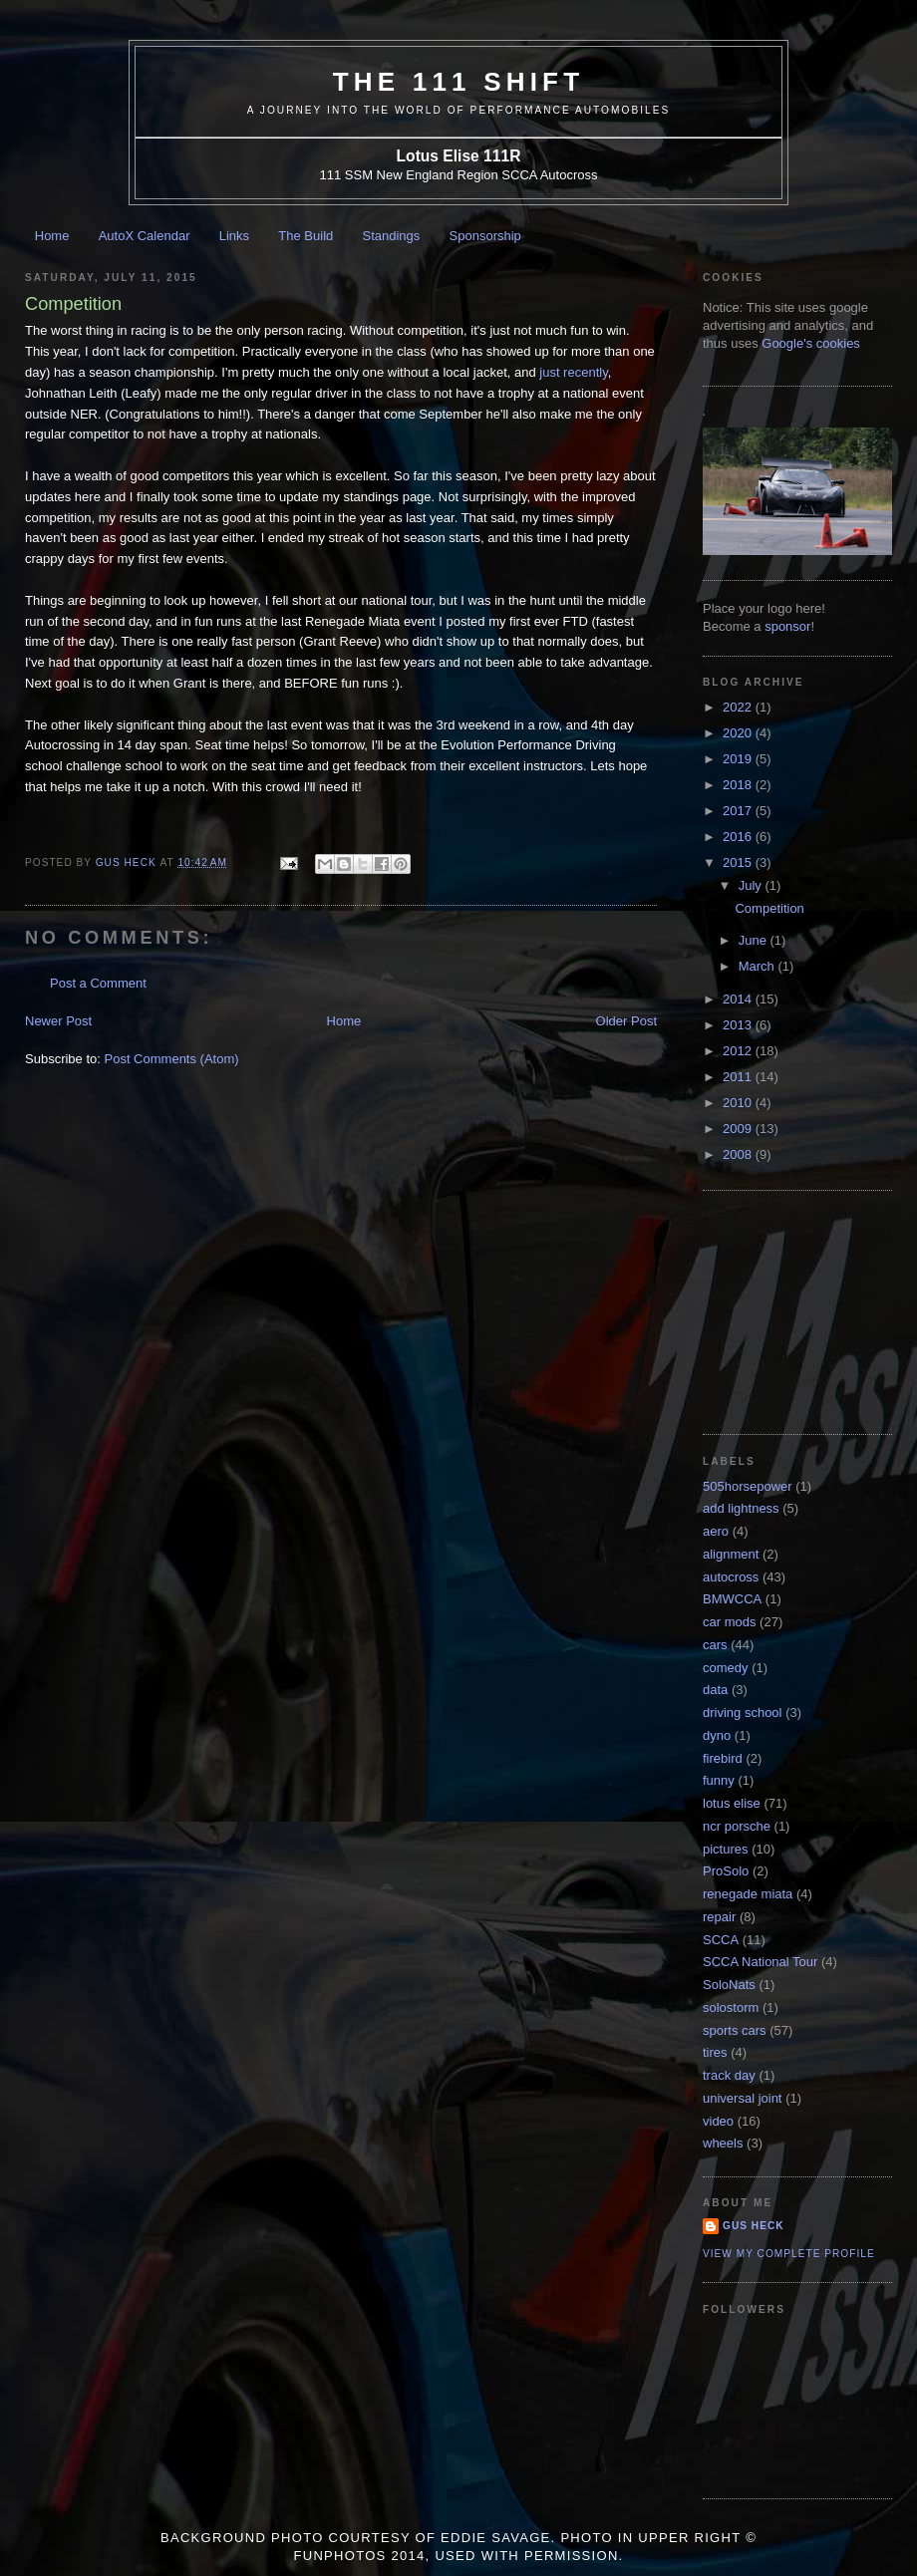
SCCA (721, 1939)
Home (52, 235)
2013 (739, 1024)
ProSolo (726, 1870)
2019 (739, 758)
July (752, 885)
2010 (739, 1102)
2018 (739, 784)
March (758, 966)
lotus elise (732, 1803)
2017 (739, 810)
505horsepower (747, 1486)
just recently (573, 372)
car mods (729, 1621)
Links (234, 235)
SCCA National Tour (760, 1961)
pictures (726, 1849)
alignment (731, 1554)
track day (729, 2075)
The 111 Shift (459, 82)
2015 (739, 862)
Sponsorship (485, 235)
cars (715, 1644)
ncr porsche (736, 1826)
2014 (739, 999)
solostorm (731, 2007)
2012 (739, 1050)
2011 (739, 1076)
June (754, 940)
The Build (305, 235)
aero (716, 1531)
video (718, 2121)
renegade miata (747, 1893)
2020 (739, 732)
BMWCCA (732, 1598)
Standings (392, 235)
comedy (726, 1667)
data (715, 1689)
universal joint (742, 2098)
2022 (739, 707)
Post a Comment (98, 983)
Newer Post (58, 1020)
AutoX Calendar (144, 235)
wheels (723, 2143)
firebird (723, 1758)
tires (715, 2052)
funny (719, 1780)
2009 (739, 1128)
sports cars (734, 2030)
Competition (769, 908)
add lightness (741, 1508)
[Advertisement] (802, 1310)
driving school (742, 1712)
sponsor (787, 626)
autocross (731, 1577)
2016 (739, 836)
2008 (739, 1154)
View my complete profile (789, 2253)
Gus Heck (753, 2225)
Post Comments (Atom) (172, 1058)
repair (719, 1916)
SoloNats (729, 1984)
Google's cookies (811, 343)
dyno (717, 1735)
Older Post (626, 1020)
